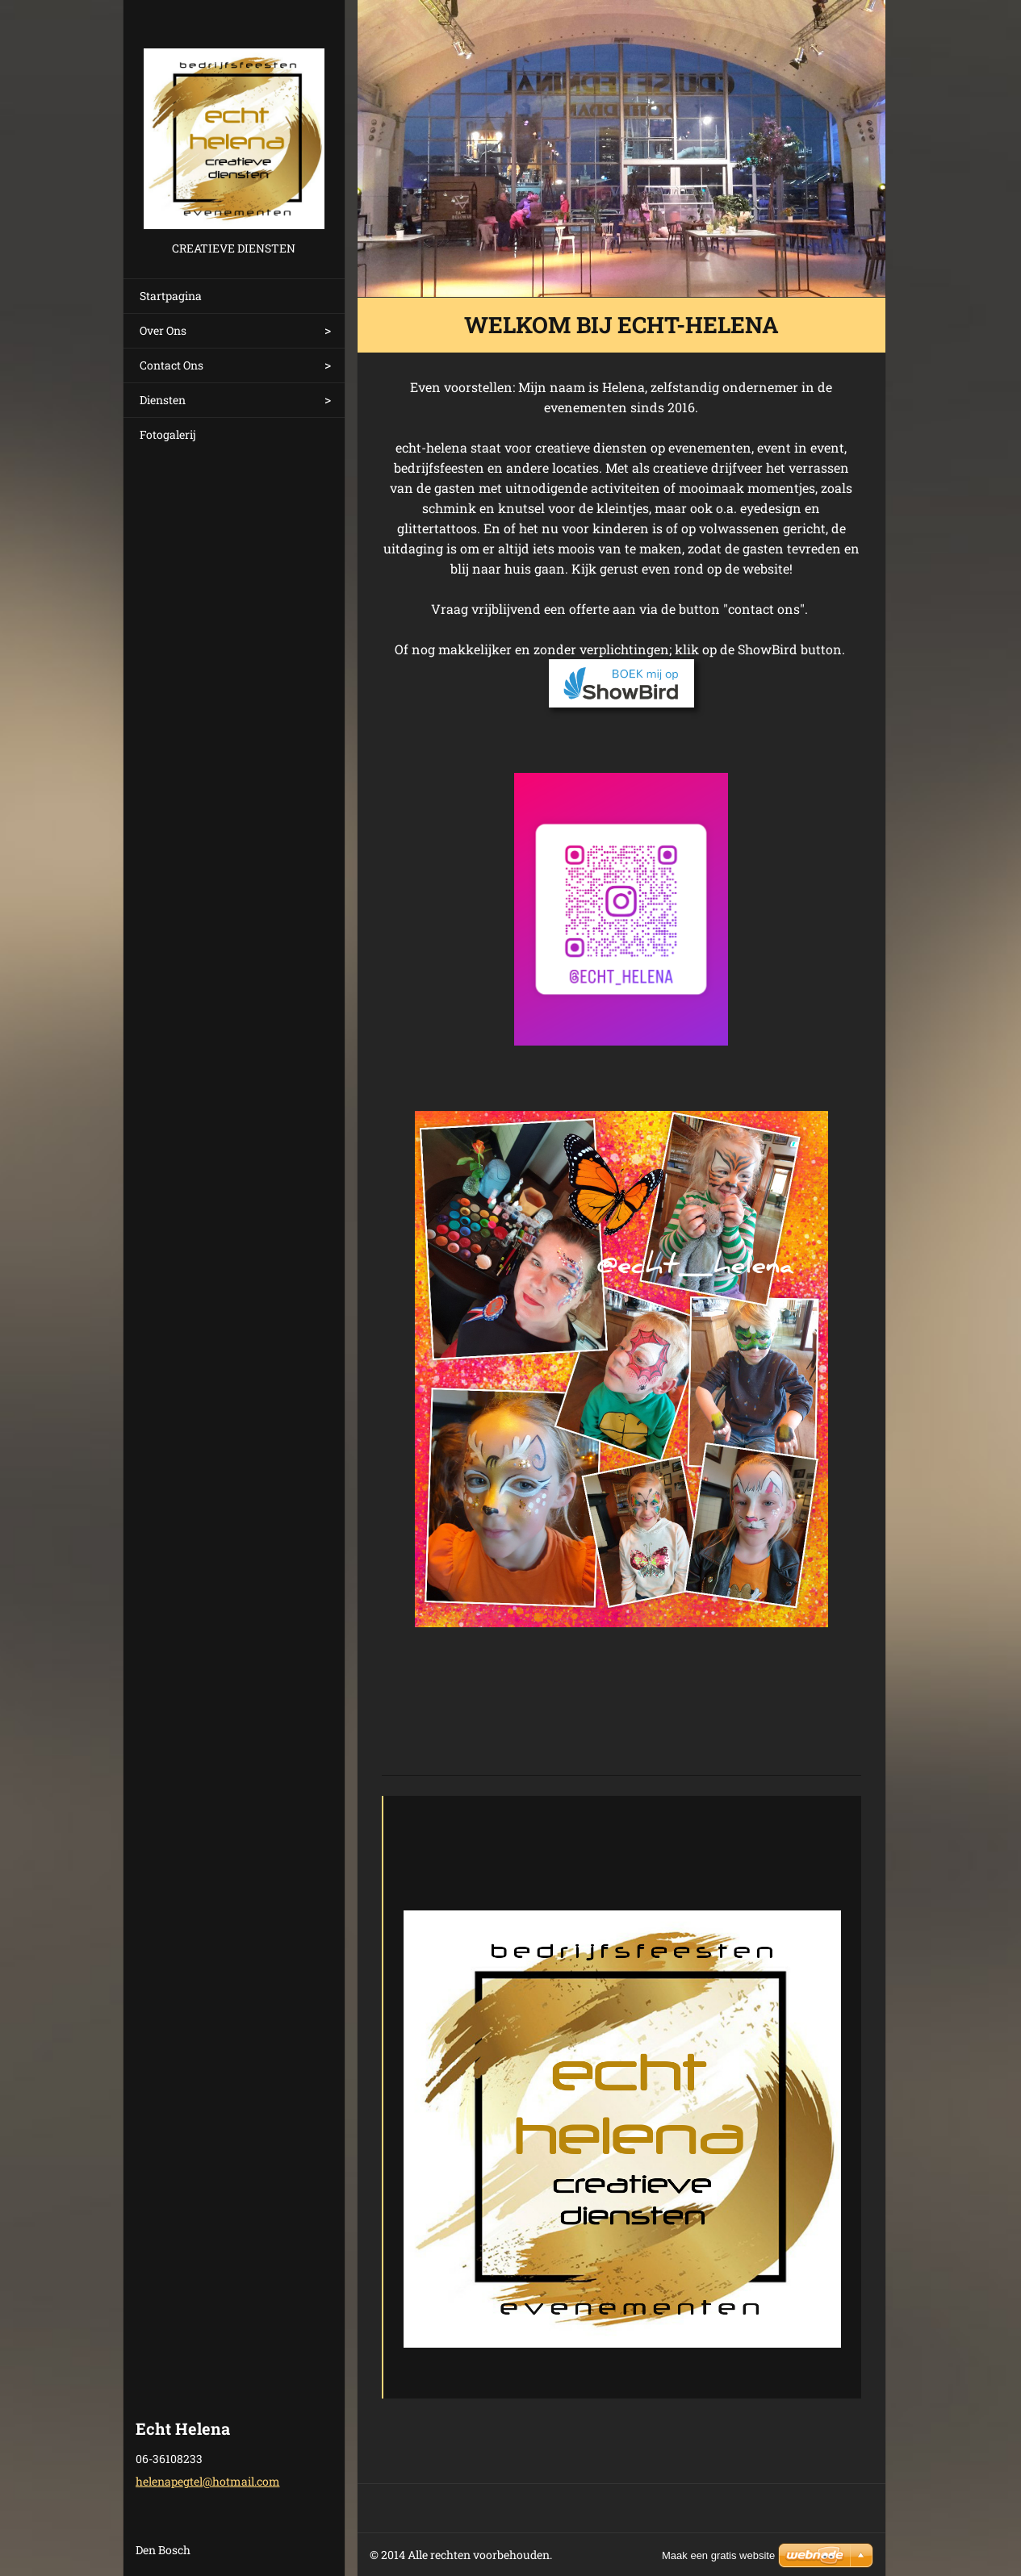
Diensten (163, 399)
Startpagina (171, 295)
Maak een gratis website (718, 2555)
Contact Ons (171, 365)
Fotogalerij (168, 434)
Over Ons (163, 330)
